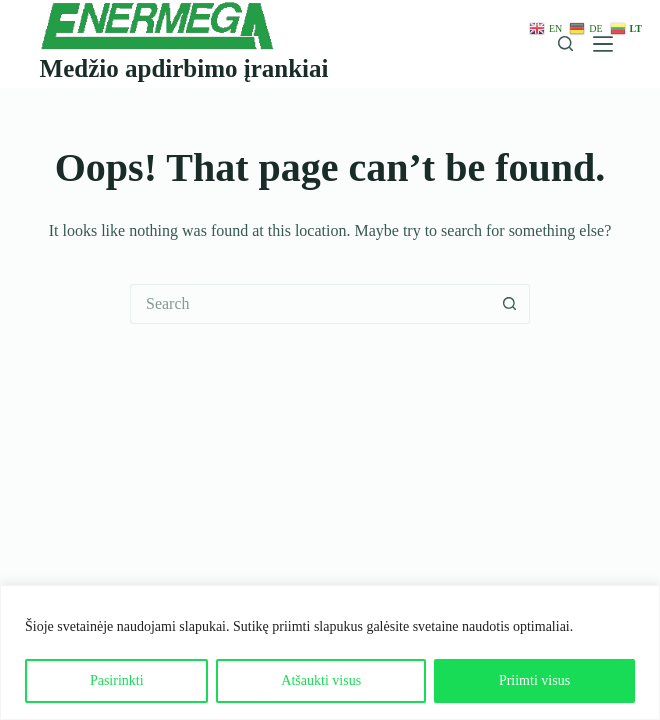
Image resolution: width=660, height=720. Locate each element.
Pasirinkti (117, 680)
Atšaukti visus (321, 680)
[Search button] (510, 304)
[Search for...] (310, 304)
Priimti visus (534, 680)
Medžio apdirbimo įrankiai (184, 68)
